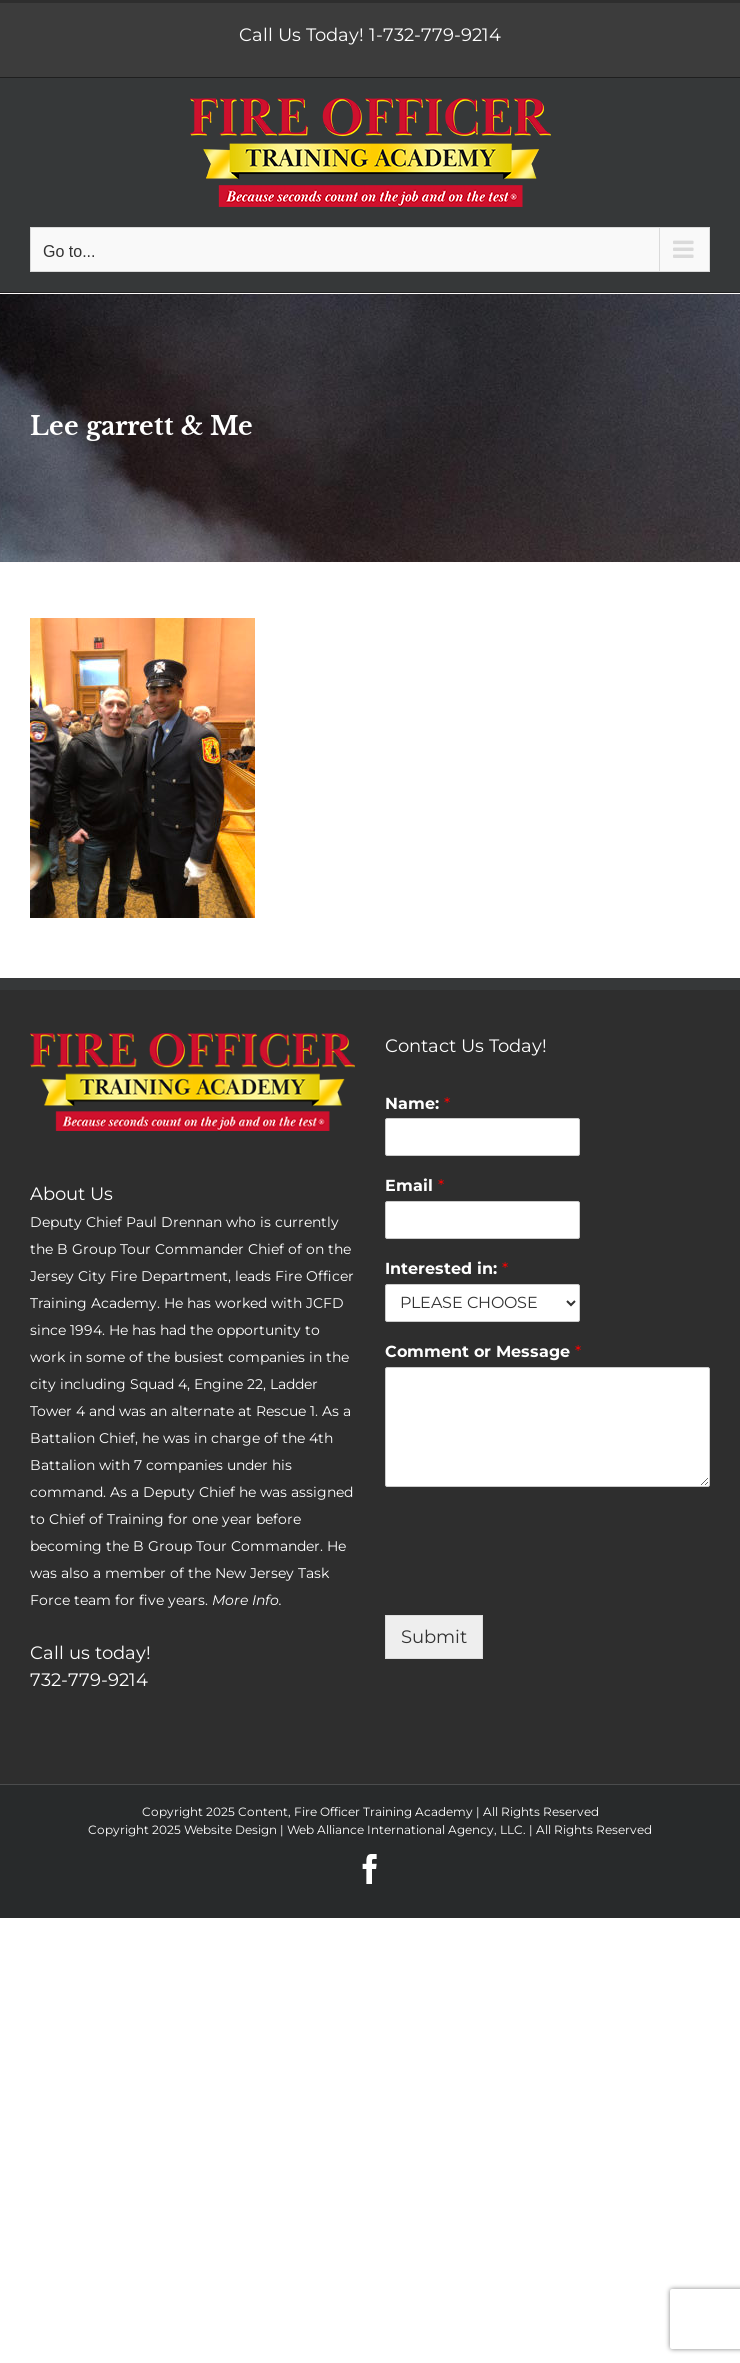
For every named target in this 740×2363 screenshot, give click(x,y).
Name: (417, 1103)
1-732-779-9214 (435, 35)
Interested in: (446, 1268)
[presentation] (537, 1582)
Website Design (230, 1829)
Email (414, 1185)
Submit (434, 1637)
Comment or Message (483, 1351)
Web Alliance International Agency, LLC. (406, 1829)
